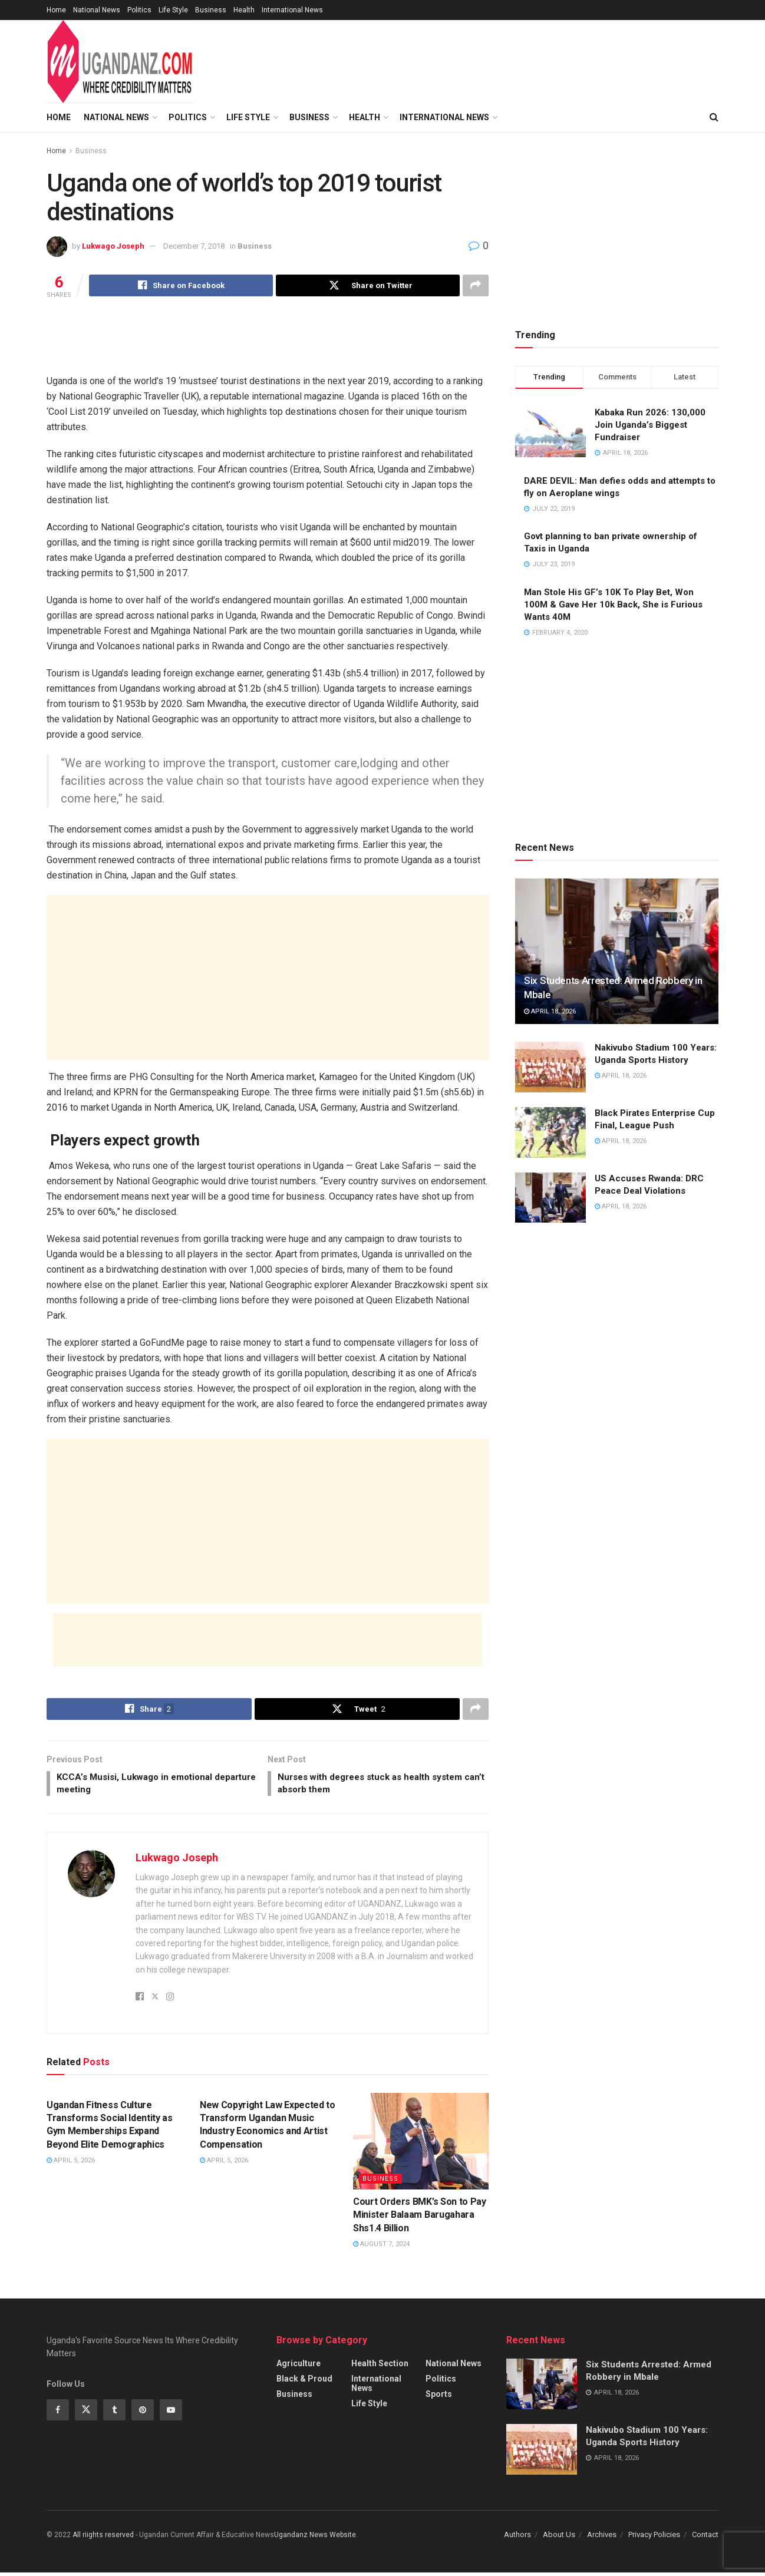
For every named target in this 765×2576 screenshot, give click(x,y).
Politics (139, 10)
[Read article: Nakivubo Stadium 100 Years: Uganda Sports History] (550, 1067)
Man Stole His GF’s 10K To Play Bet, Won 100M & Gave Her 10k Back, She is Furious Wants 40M (613, 604)
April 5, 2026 (71, 2164)
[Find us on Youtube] (171, 2413)
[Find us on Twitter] (86, 2413)
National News (96, 10)
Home (56, 10)
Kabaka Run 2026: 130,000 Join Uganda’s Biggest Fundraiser (650, 424)
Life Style (173, 10)
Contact (705, 2538)
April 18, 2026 (550, 1011)
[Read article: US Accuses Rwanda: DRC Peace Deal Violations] (550, 1198)
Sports (439, 2397)
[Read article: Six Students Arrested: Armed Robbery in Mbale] (616, 951)
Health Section (379, 2367)
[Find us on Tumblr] (114, 2413)
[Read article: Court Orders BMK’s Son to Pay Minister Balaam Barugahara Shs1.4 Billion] (421, 2144)
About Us (559, 2538)
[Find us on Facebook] (58, 2413)
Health (244, 10)
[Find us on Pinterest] (142, 2413)
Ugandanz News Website (315, 2538)
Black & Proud (304, 2382)
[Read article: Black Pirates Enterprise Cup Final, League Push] (550, 1132)
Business (210, 10)
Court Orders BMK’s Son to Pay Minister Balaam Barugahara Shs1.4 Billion (419, 2218)
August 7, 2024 (381, 2247)
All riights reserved (104, 2538)
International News (292, 10)
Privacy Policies (654, 2538)
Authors (517, 2538)
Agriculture (298, 2367)
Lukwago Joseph (113, 246)
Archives (601, 2538)
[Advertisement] (267, 344)
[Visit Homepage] (120, 61)
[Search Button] (714, 117)
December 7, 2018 (194, 246)
